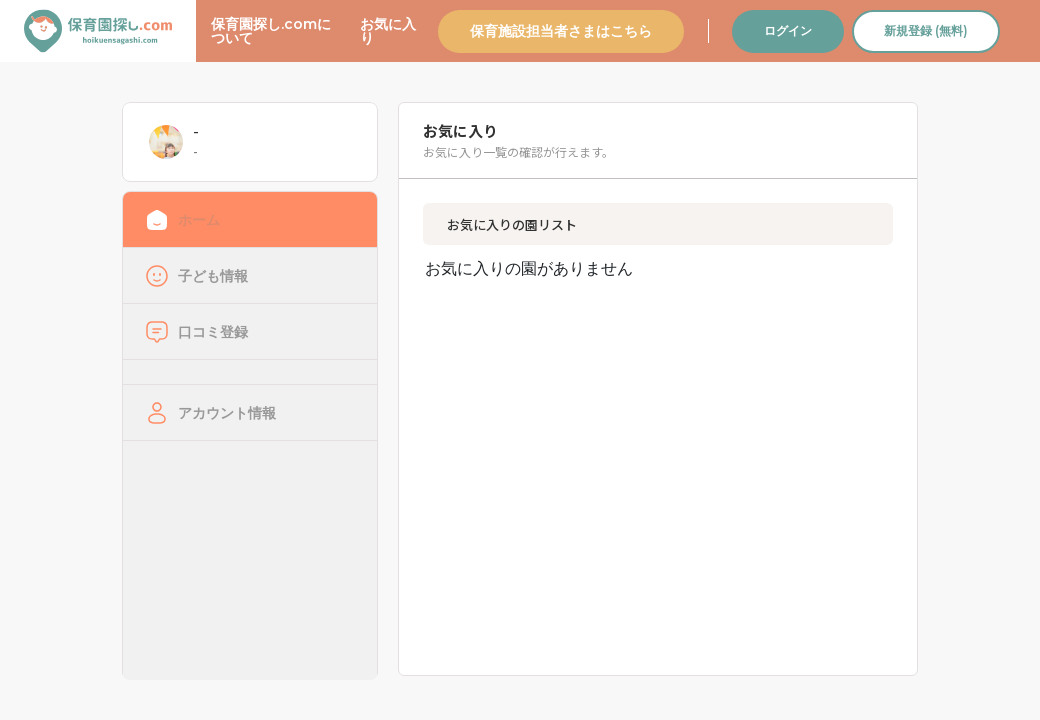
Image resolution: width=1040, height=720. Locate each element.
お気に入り (388, 31)
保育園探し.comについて (271, 31)
